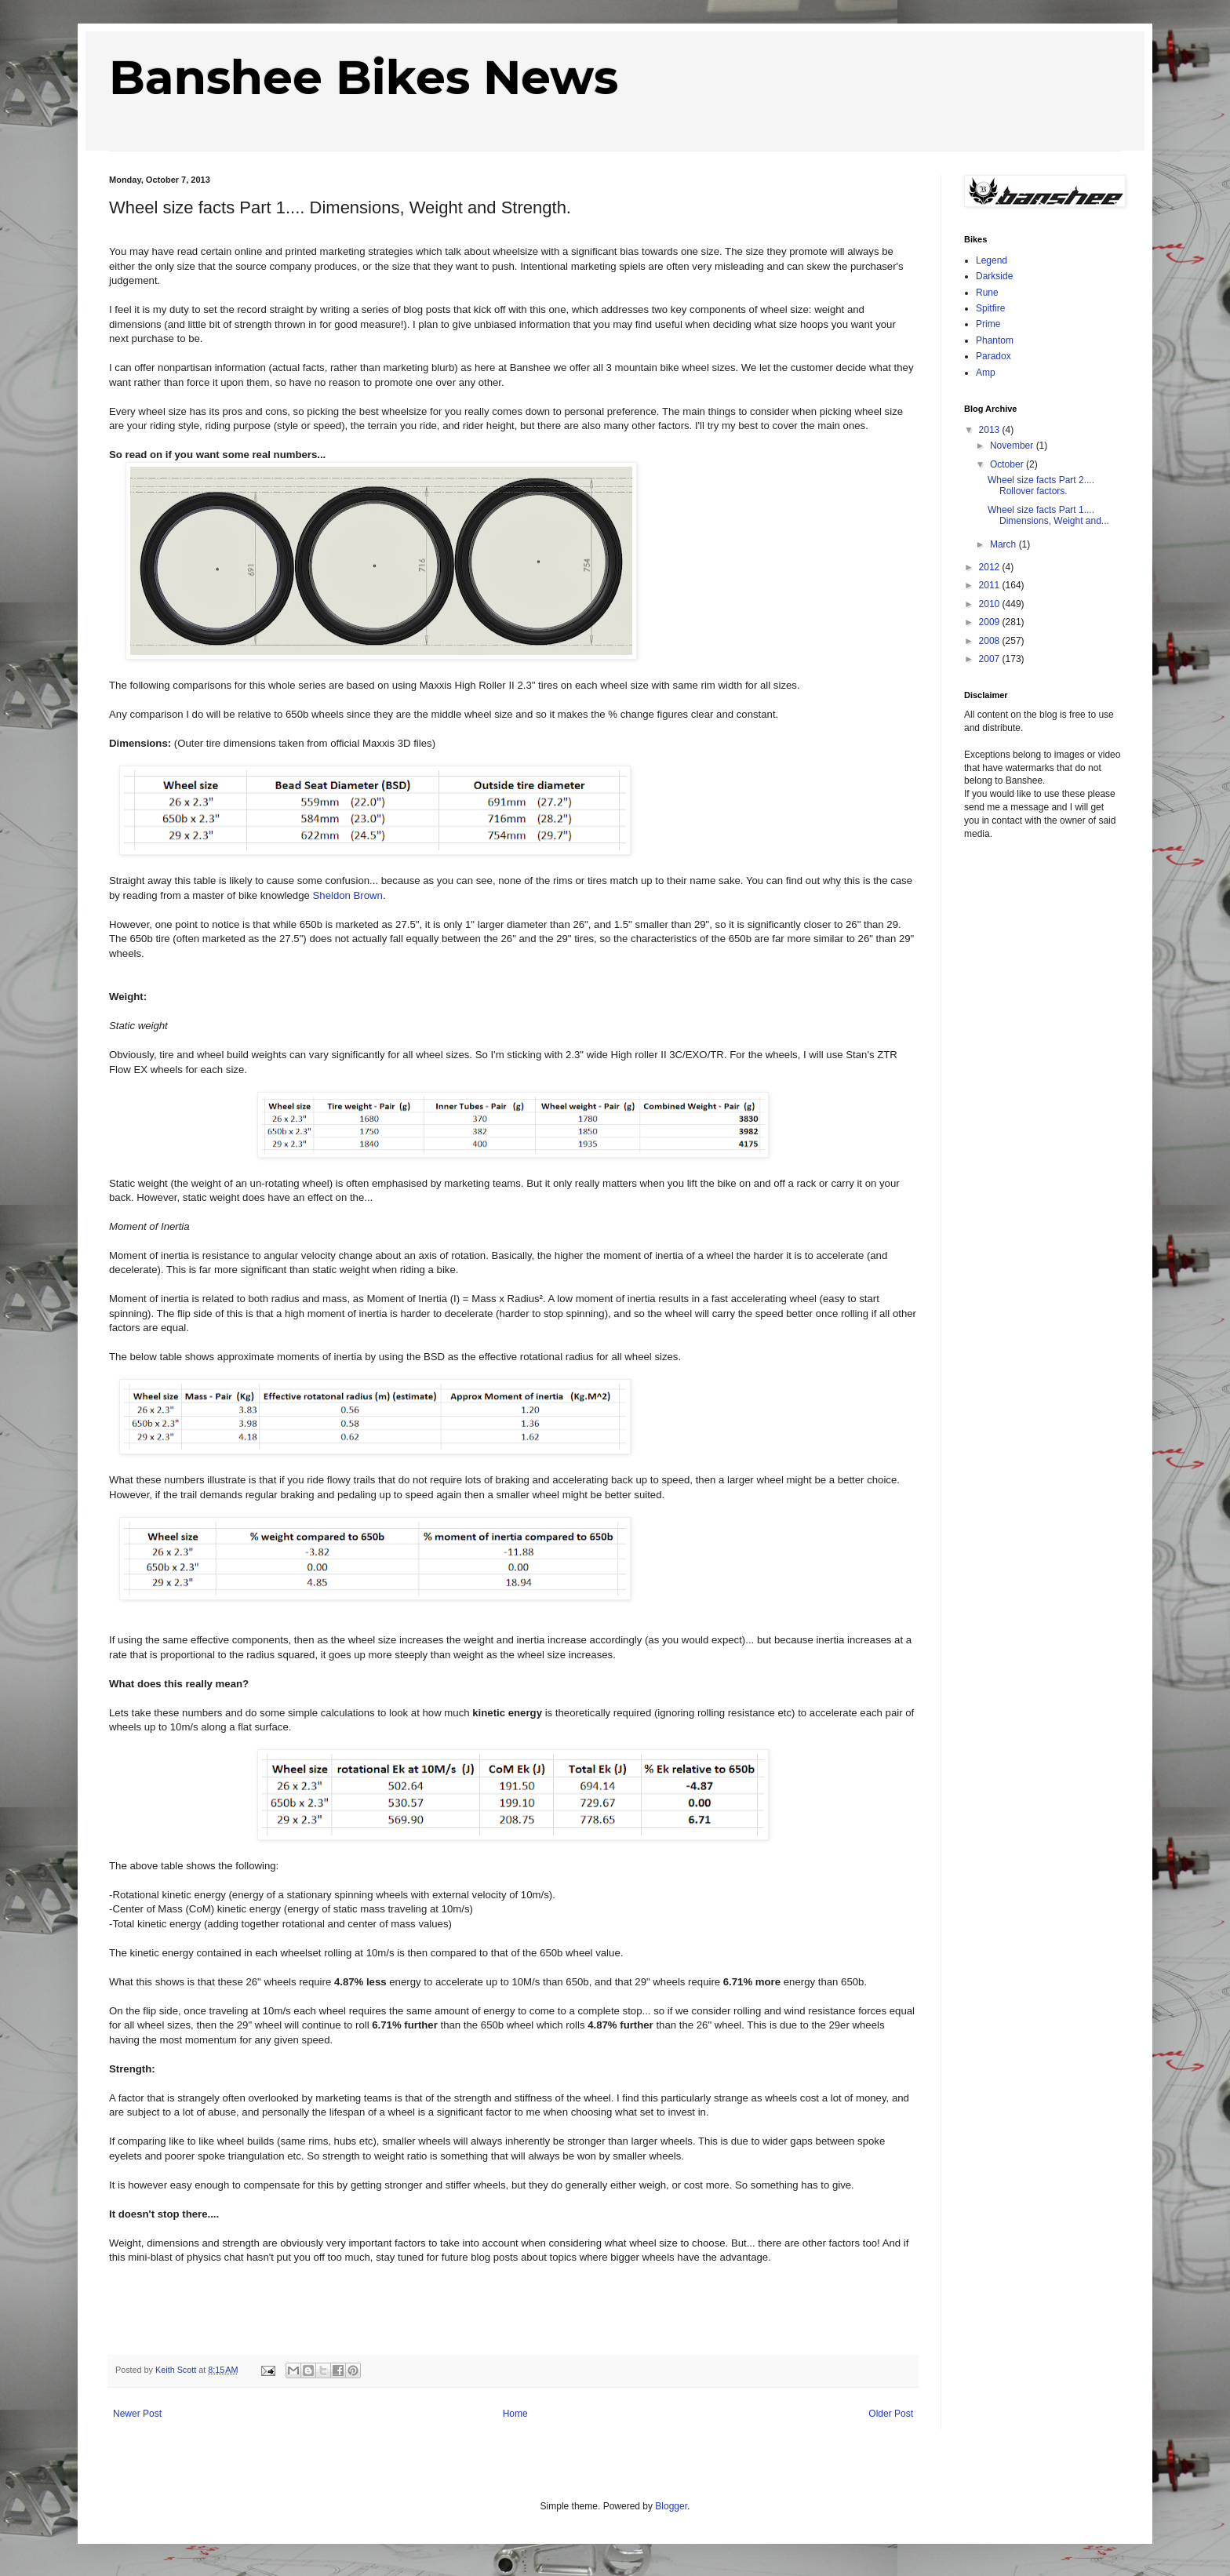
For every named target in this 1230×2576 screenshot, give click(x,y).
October (1008, 464)
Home (515, 2413)
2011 (991, 585)
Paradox (993, 356)
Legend (991, 260)
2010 (991, 604)
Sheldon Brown (348, 895)
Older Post (890, 2413)
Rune (987, 292)
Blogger (671, 2506)
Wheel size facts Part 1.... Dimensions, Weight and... (1048, 515)
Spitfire (990, 308)
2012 (991, 567)
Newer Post (137, 2413)
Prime (988, 323)
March (1004, 544)
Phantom (994, 340)
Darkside (994, 276)
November (1013, 445)
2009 (991, 622)
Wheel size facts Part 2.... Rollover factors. (1041, 486)
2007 (991, 658)
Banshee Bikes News (363, 77)
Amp (985, 372)
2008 (991, 640)
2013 (991, 429)
